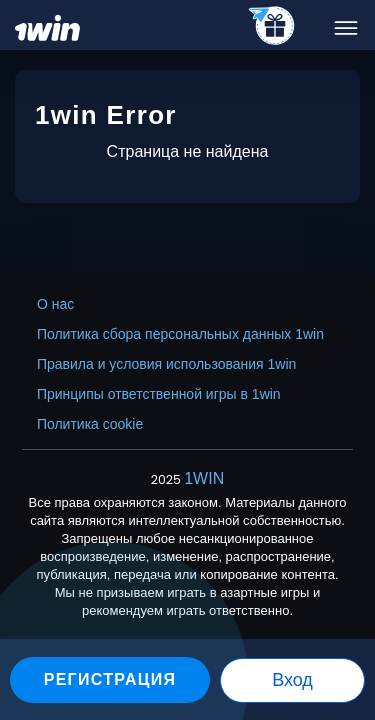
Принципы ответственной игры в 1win (159, 394)
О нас (55, 304)
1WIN (204, 478)
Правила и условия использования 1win (166, 364)
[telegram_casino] (272, 27)
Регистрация (110, 679)
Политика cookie (90, 424)
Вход (292, 680)
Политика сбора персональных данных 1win (180, 334)
